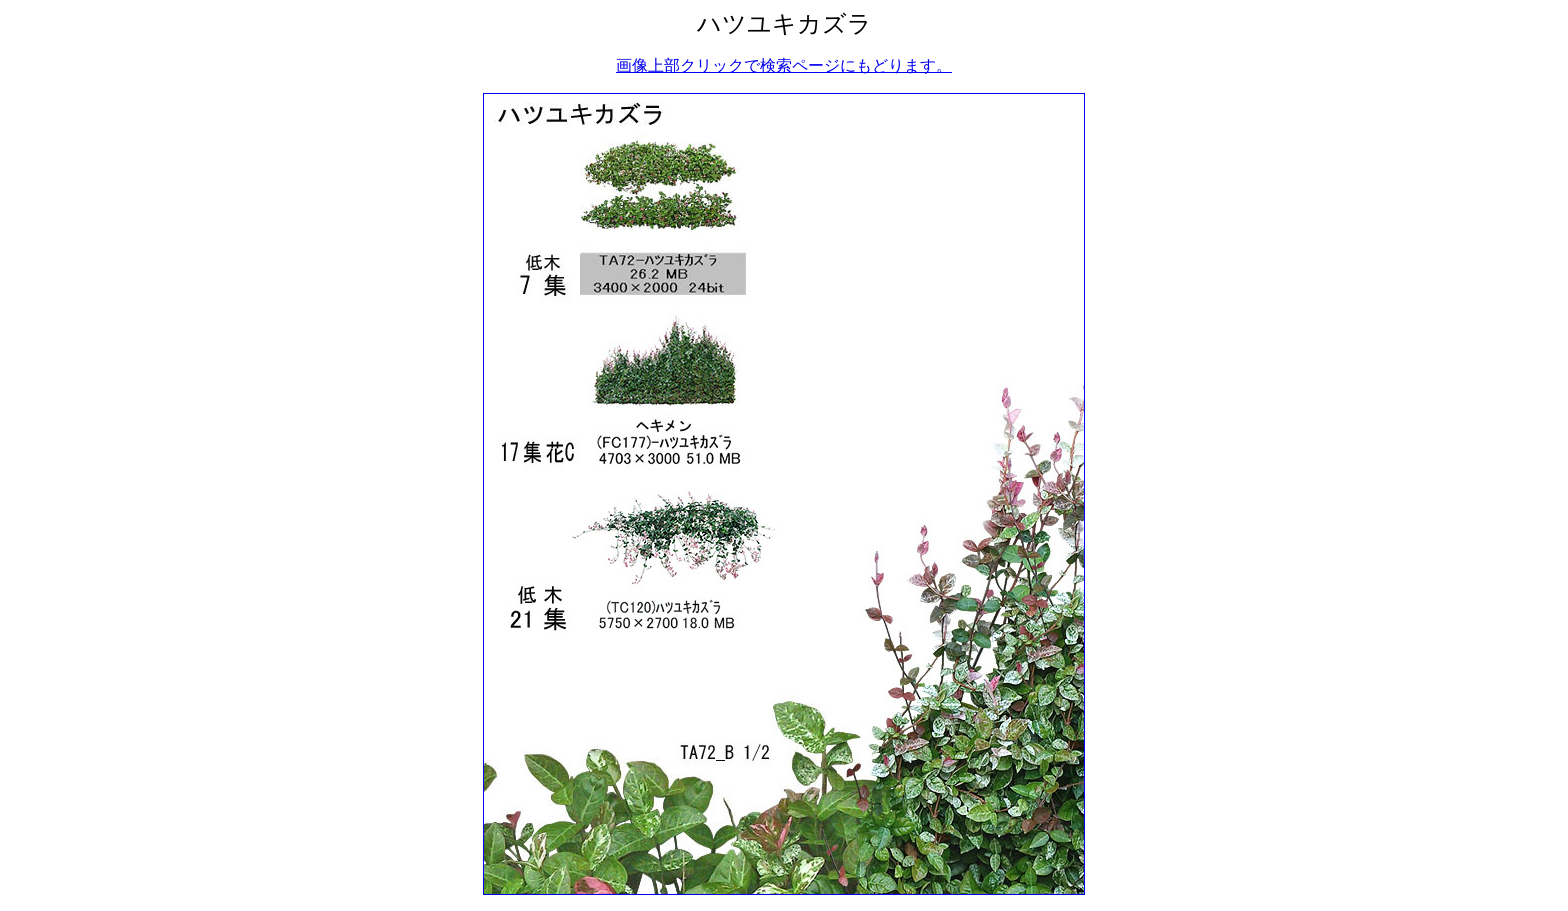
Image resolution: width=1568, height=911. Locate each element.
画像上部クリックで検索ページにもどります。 (784, 65)
